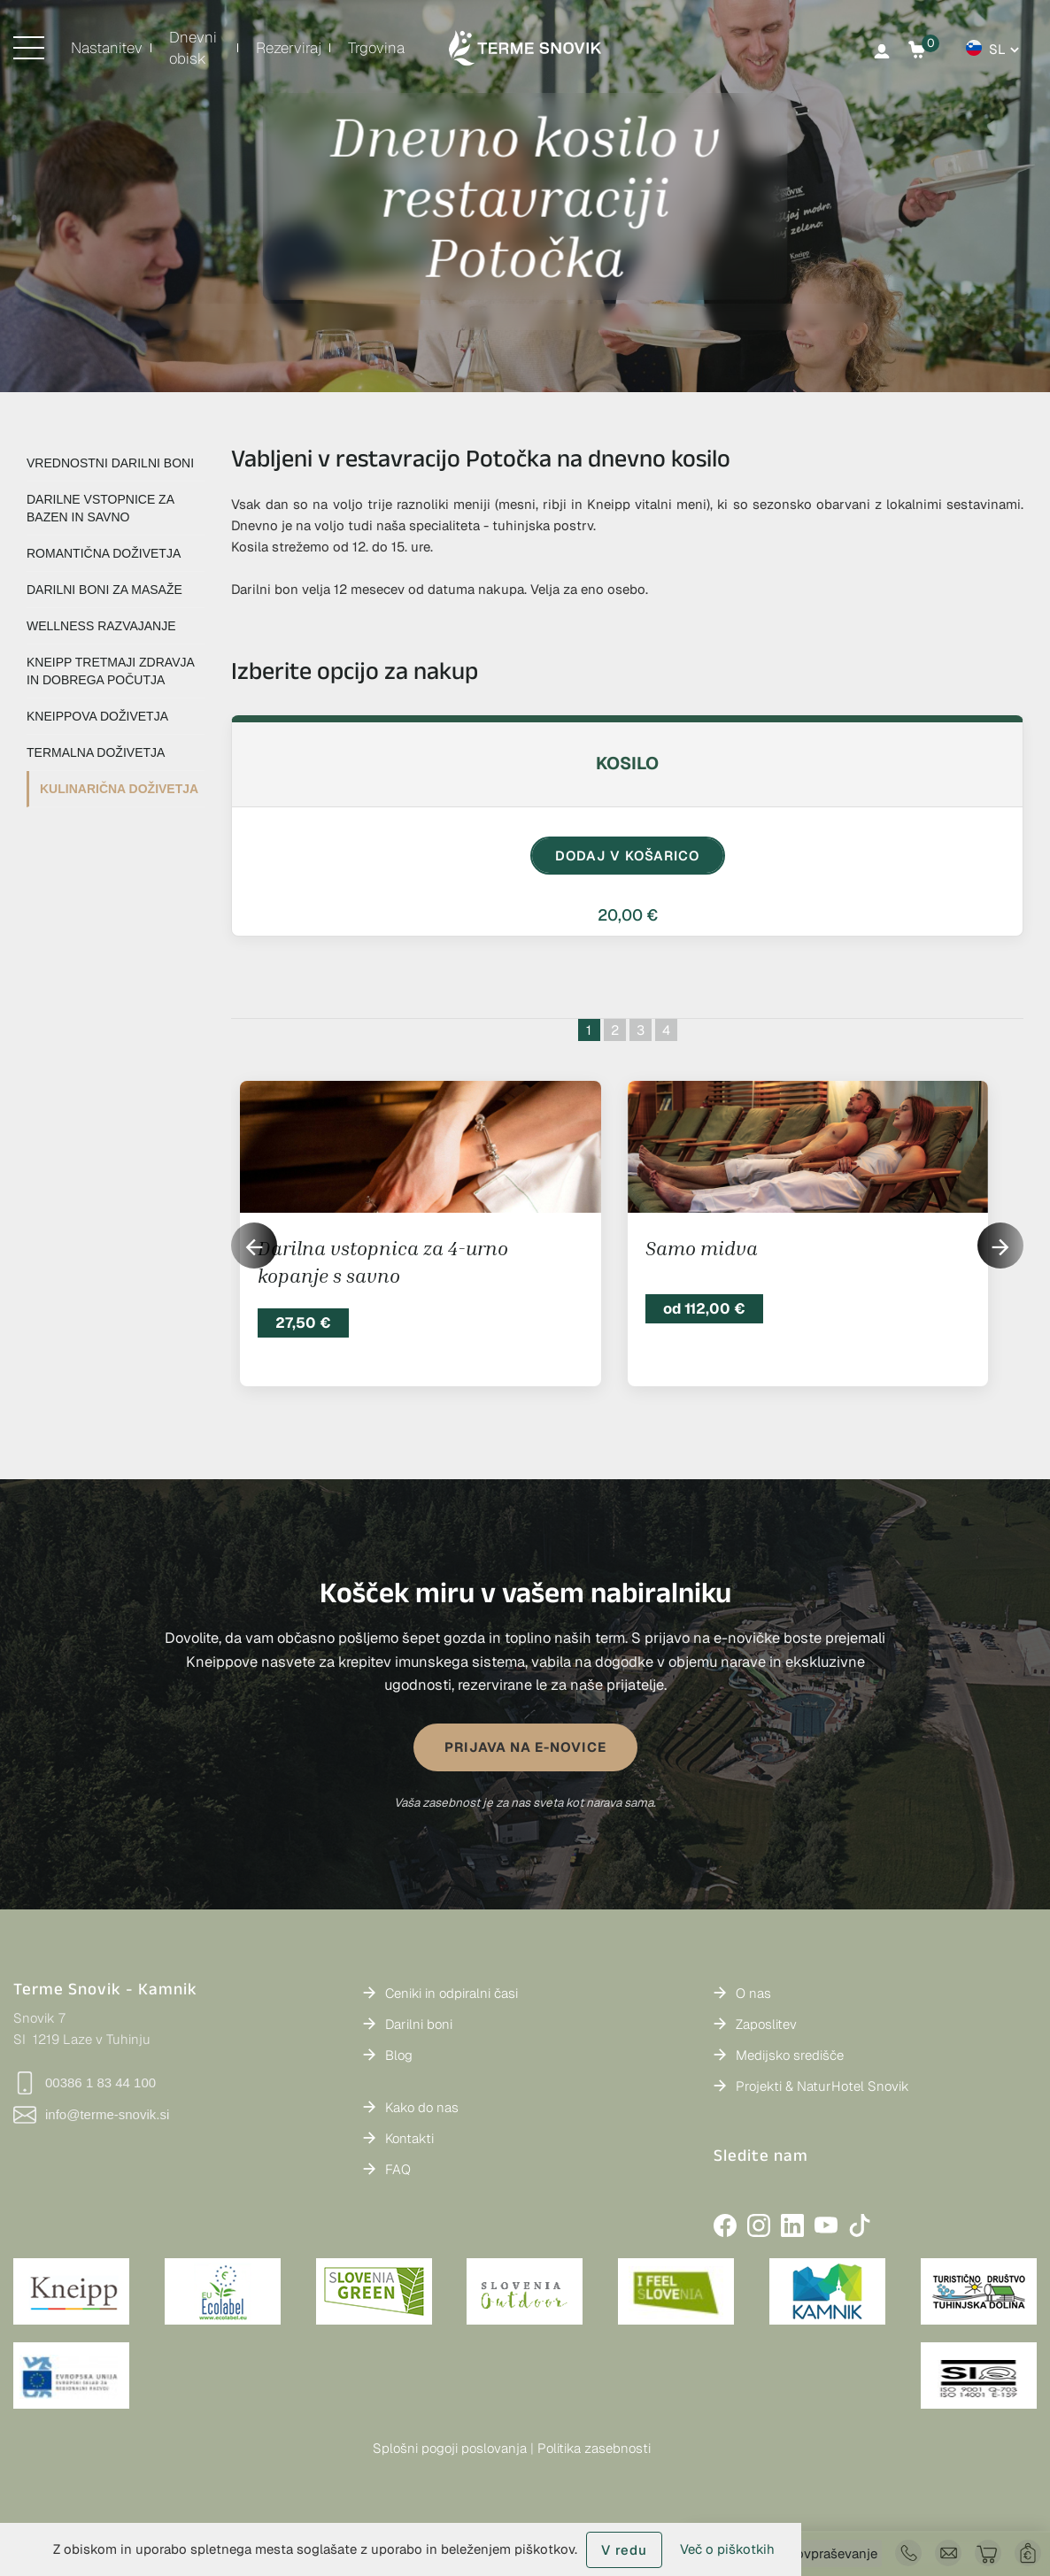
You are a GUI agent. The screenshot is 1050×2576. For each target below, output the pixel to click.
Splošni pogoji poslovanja (450, 2448)
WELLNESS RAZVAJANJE (101, 626)
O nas (753, 1993)
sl (997, 49)
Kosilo (627, 763)
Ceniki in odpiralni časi (451, 1993)
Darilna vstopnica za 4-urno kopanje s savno (383, 1262)
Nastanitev (107, 48)
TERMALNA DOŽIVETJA (96, 752)
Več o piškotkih (727, 2549)
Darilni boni (418, 2024)
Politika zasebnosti (594, 2448)
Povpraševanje (832, 2553)
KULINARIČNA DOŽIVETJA (119, 789)
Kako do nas (422, 2107)
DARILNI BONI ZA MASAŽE (104, 589)
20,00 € (628, 915)
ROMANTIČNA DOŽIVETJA (104, 553)
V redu (624, 2549)
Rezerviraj (288, 48)
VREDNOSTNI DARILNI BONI (110, 463)
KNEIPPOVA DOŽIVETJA (97, 716)
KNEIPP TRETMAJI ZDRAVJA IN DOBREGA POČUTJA (111, 671)
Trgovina (376, 48)
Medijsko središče (790, 2055)
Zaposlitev (766, 2024)
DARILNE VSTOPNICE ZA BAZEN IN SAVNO (100, 508)
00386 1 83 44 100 (84, 2082)
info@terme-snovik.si (91, 2114)
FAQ (398, 2169)
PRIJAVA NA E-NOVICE (525, 1747)
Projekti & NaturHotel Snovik (822, 2086)
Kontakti (409, 2138)
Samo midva (701, 1248)
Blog (399, 2055)
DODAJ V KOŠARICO (627, 855)
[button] (1000, 1245)
